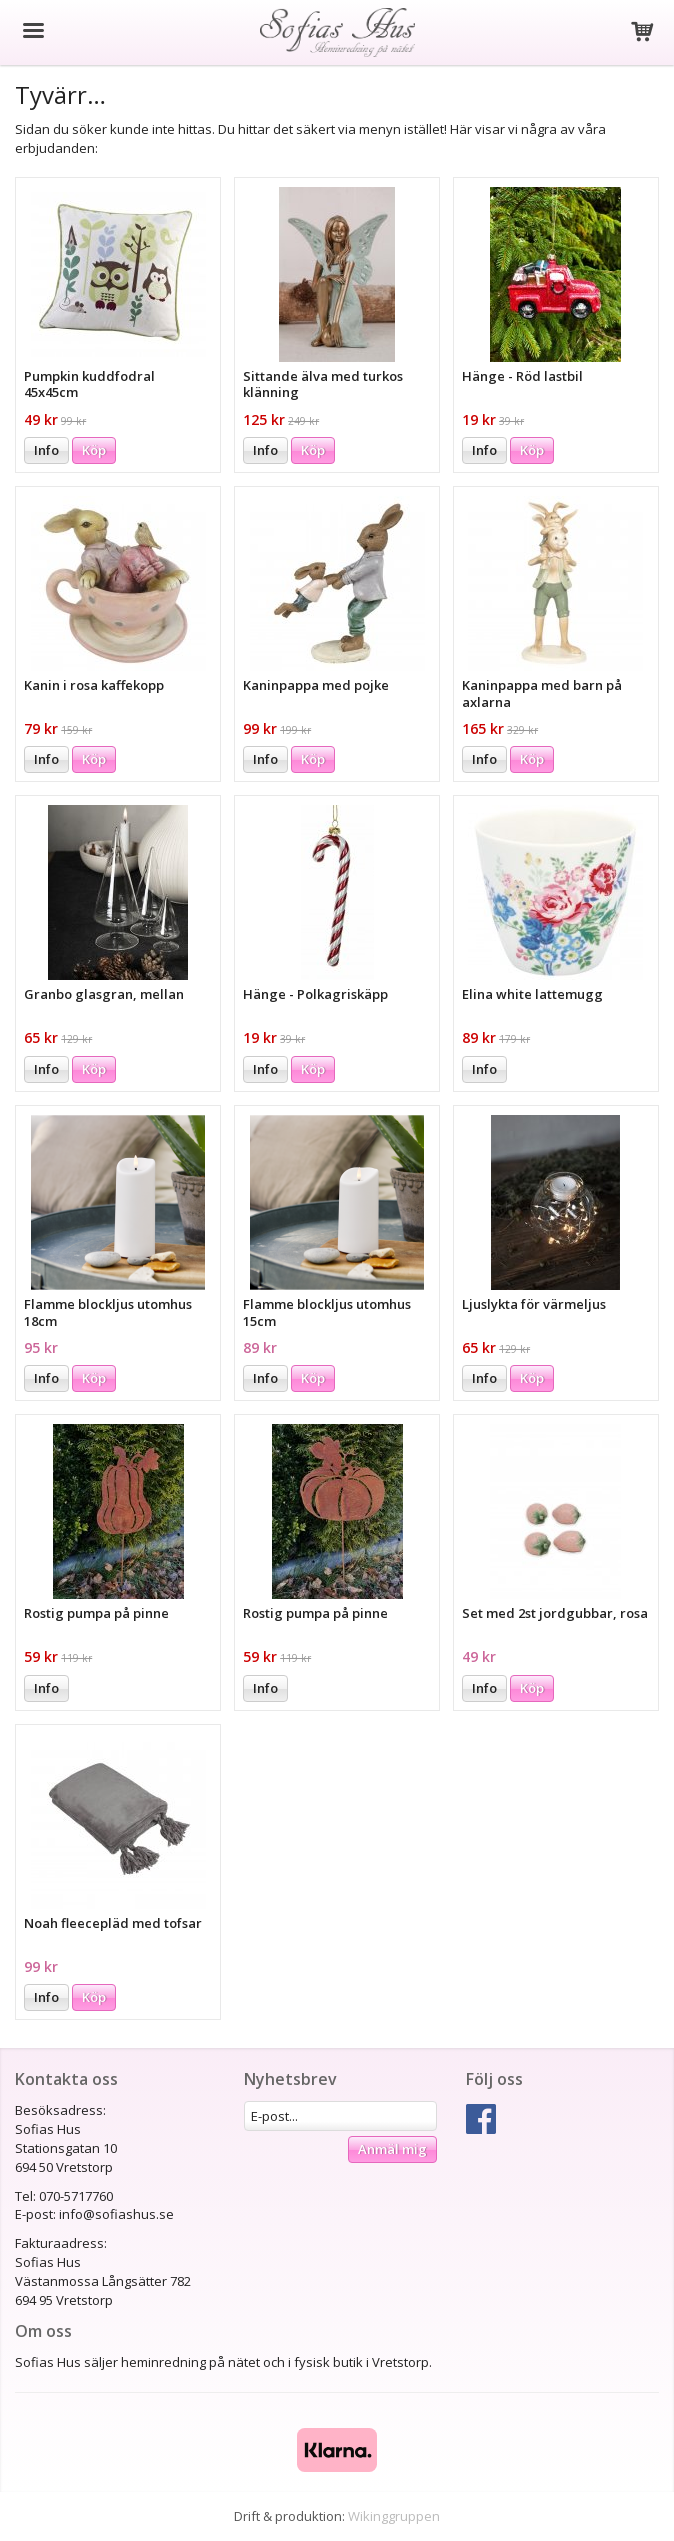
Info (46, 450)
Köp (94, 450)
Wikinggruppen (394, 2516)
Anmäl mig (392, 2149)
